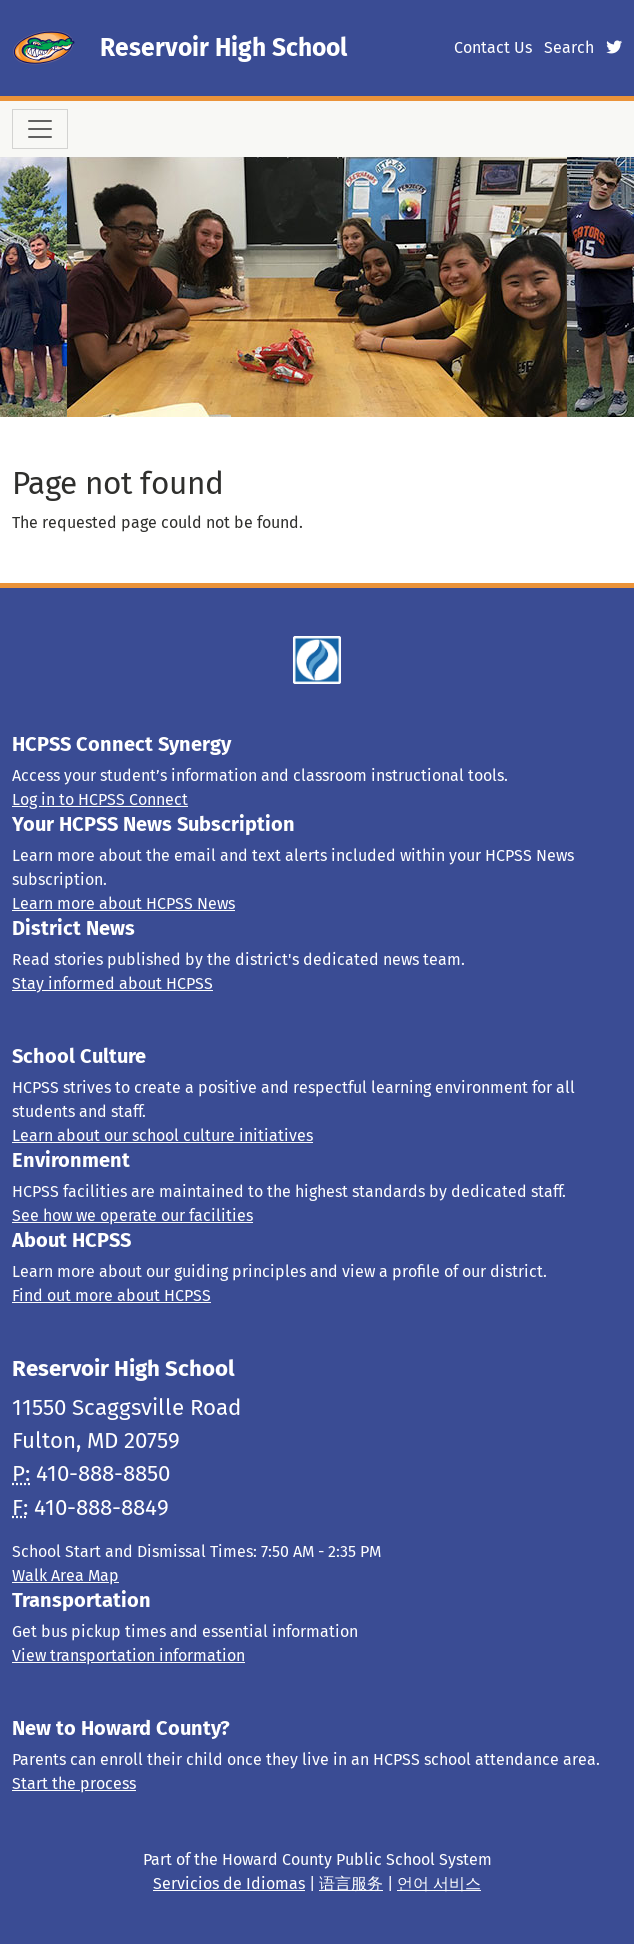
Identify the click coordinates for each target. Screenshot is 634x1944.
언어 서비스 (439, 1883)
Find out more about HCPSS (111, 1295)
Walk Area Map (65, 1575)
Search (569, 47)
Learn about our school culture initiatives (162, 1135)
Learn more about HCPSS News (123, 903)
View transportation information (128, 1655)
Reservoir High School (223, 48)
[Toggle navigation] (40, 129)
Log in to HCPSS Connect (100, 799)
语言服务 (351, 1883)
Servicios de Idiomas (229, 1883)
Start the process (74, 1783)
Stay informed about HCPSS (112, 983)
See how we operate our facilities (132, 1215)
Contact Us (493, 47)
